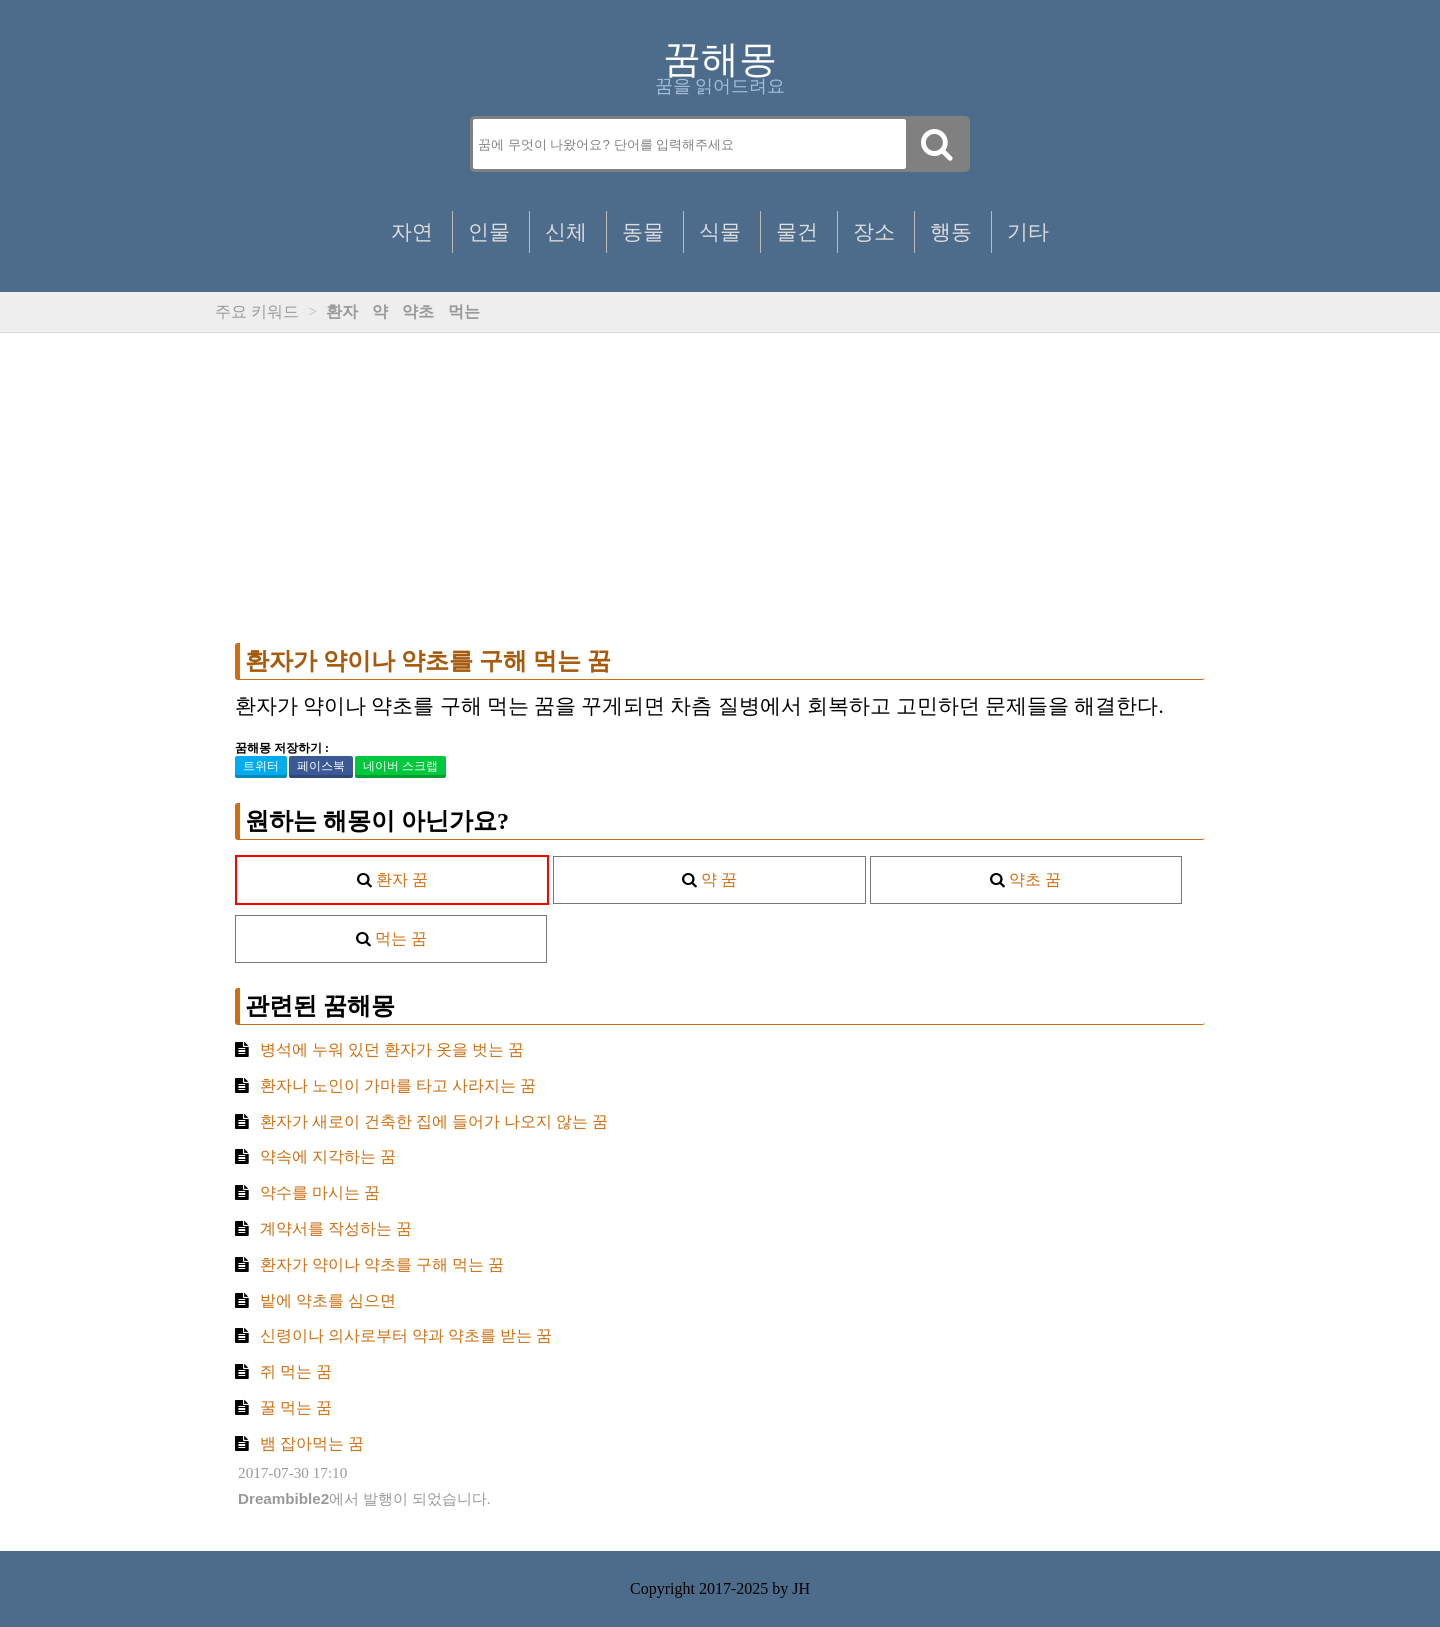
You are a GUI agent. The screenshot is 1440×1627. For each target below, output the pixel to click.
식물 (720, 231)
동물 (643, 231)
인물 (489, 231)
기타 (1028, 231)
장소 (874, 231)
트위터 (261, 766)
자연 (412, 231)
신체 (566, 231)
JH (801, 1588)
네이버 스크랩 (400, 766)
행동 (951, 231)
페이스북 (321, 766)
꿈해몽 (720, 59)
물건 (797, 231)
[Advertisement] (720, 488)
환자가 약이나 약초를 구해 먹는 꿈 (428, 661)
